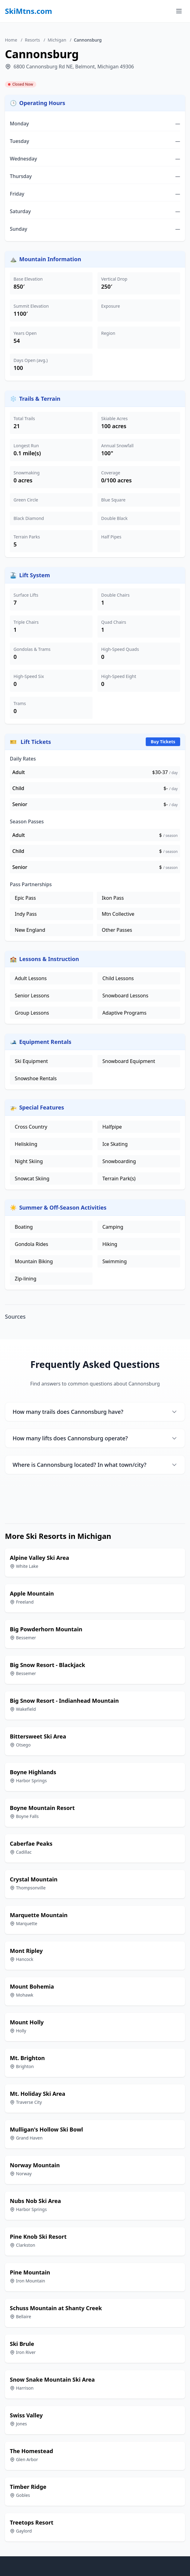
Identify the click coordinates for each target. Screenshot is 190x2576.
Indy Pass (26, 914)
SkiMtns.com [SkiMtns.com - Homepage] (28, 11)
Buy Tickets (163, 741)
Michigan (57, 40)
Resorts (32, 40)
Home (11, 40)
